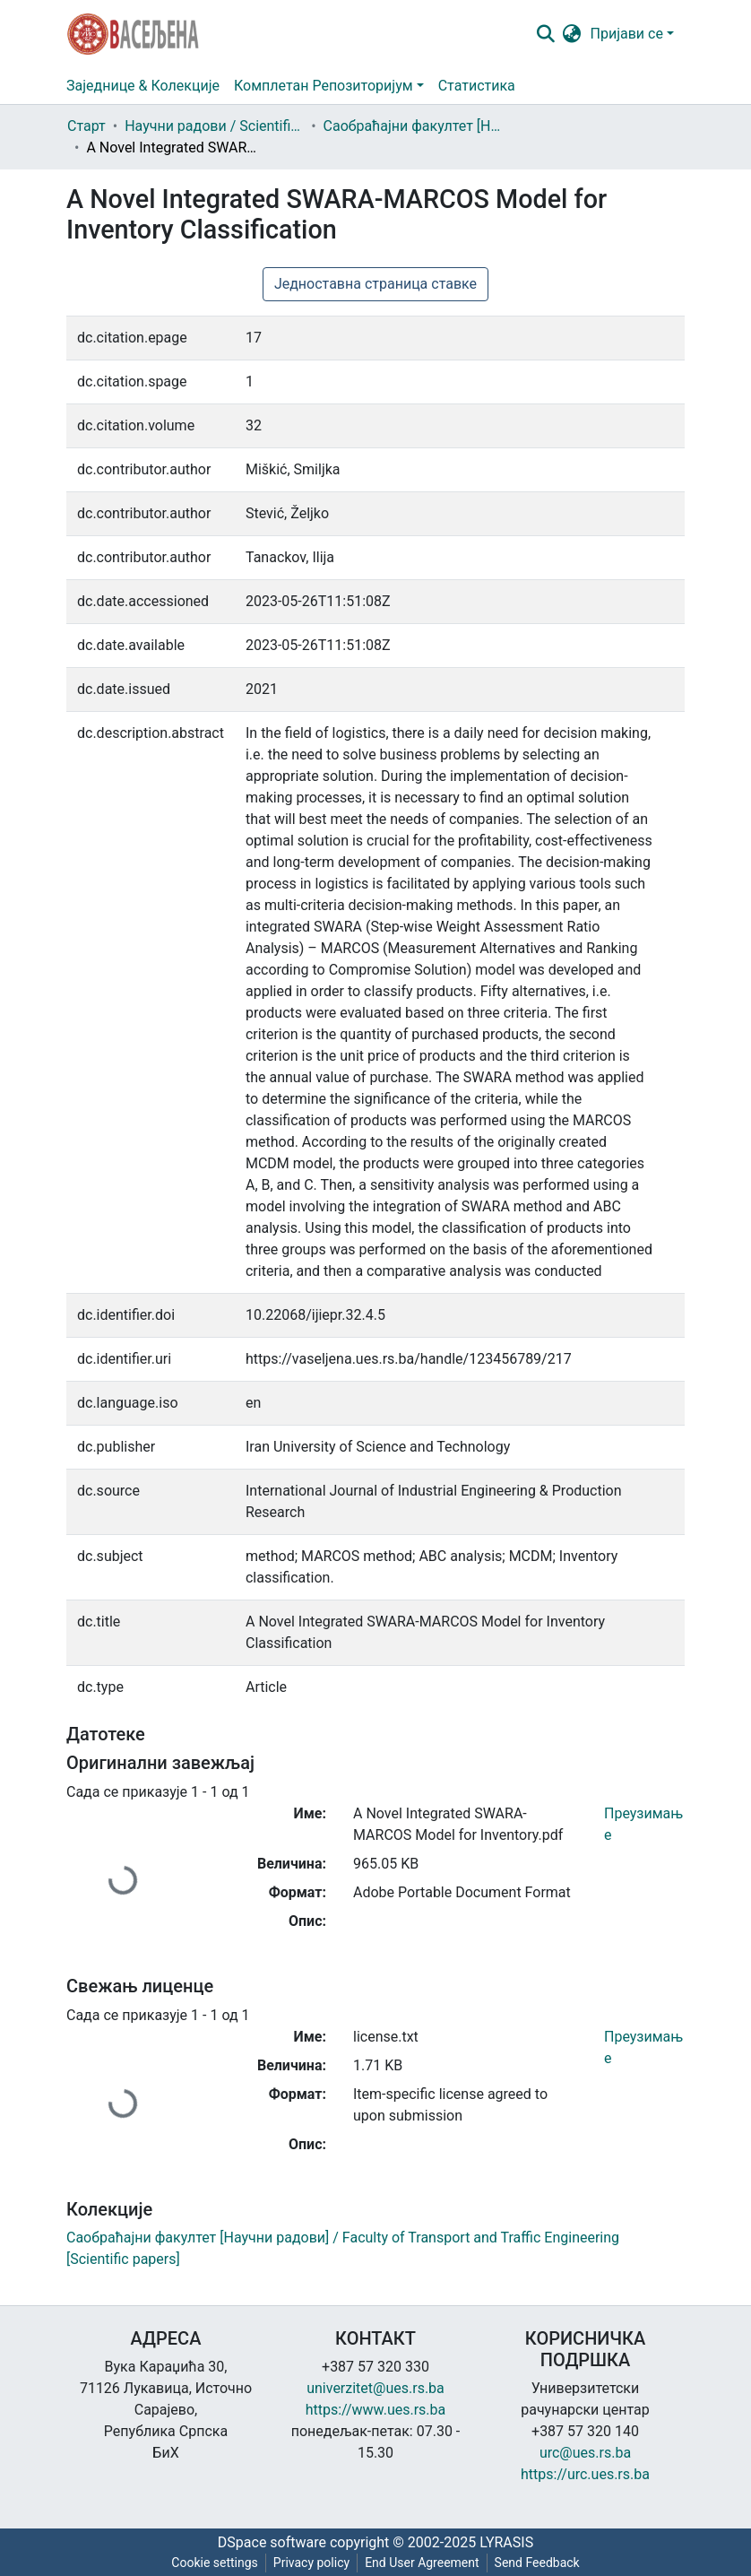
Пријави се (627, 33)
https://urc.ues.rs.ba (585, 2474)
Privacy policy (311, 2562)
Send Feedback (537, 2562)
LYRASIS (506, 2542)
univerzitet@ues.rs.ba (375, 2388)
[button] (572, 34)
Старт (86, 125)
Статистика (476, 85)
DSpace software (272, 2542)
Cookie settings (214, 2562)
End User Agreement (422, 2562)
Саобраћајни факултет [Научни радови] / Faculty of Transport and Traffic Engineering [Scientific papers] (413, 125)
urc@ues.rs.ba (585, 2452)
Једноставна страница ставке (375, 283)
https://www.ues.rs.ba (376, 2409)
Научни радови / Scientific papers (214, 125)
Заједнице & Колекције (143, 85)
